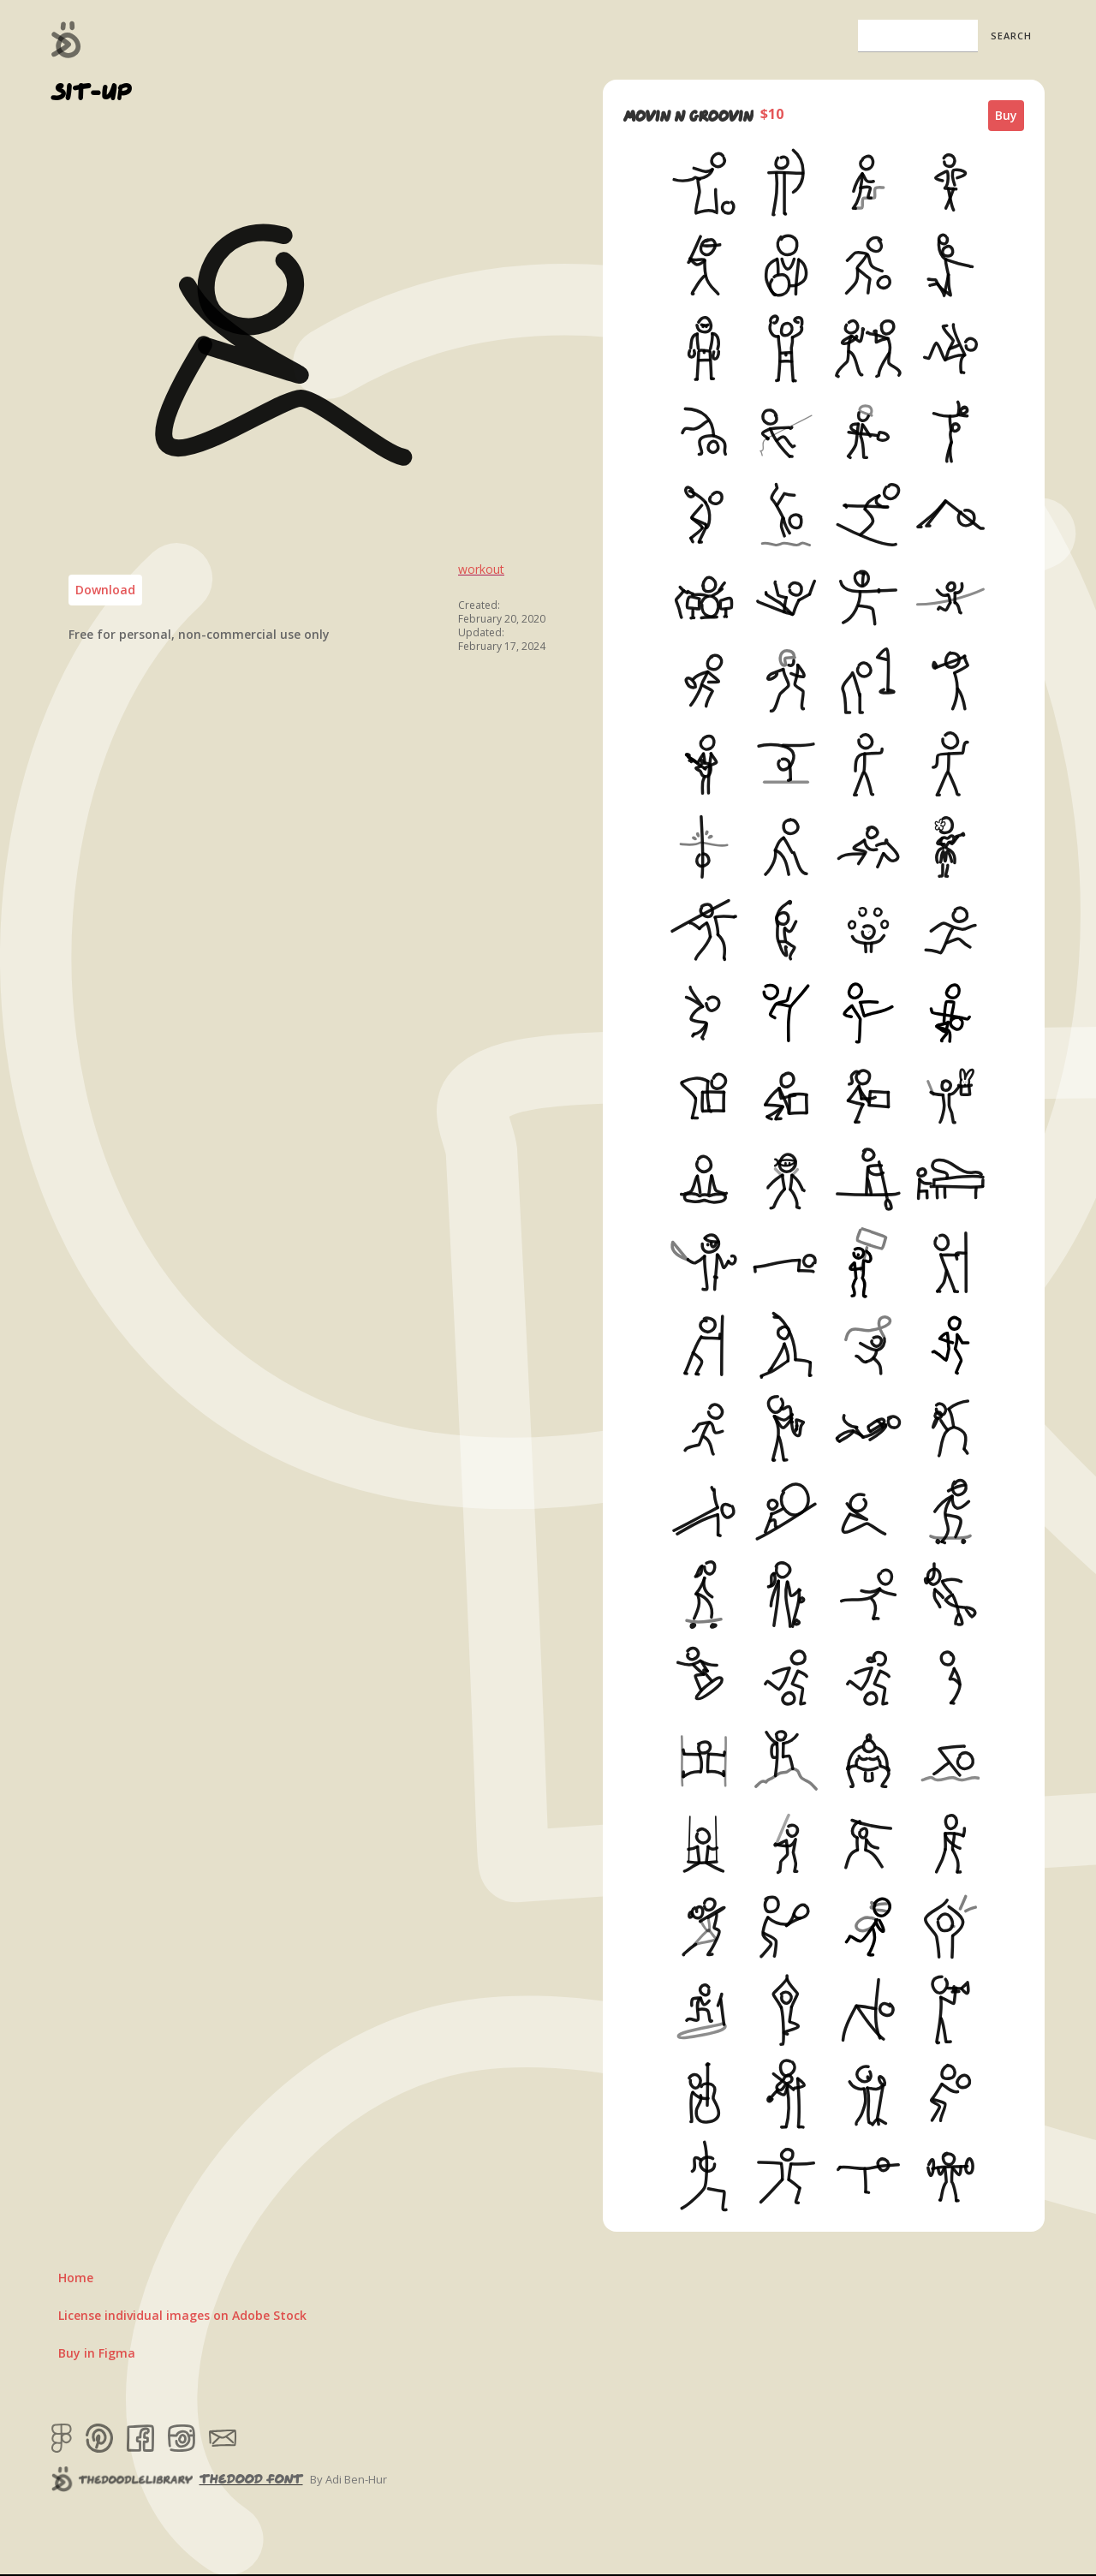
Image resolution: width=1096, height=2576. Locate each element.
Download (105, 589)
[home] (66, 39)
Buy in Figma (96, 2353)
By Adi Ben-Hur (348, 2479)
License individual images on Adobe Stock (182, 2315)
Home (75, 2277)
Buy (1006, 115)
